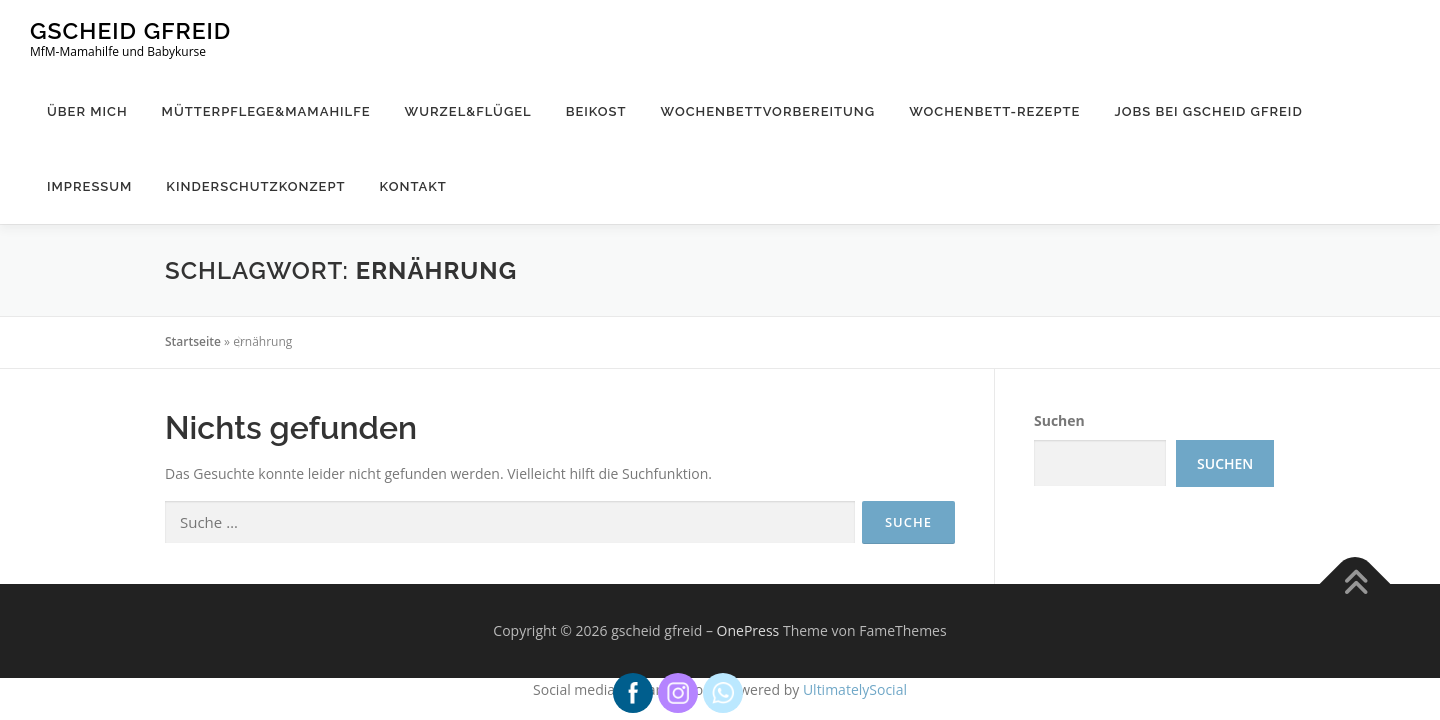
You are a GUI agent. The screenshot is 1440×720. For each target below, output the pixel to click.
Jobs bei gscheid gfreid (1208, 111)
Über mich (87, 111)
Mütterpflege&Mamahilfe (266, 111)
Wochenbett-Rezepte (994, 111)
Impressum (89, 186)
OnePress (748, 630)
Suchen (1059, 420)
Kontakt (413, 186)
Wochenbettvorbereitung (768, 111)
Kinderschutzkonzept (255, 186)
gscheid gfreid (130, 30)
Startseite (193, 341)
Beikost (596, 111)
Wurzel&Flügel (468, 111)
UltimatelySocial (855, 689)
